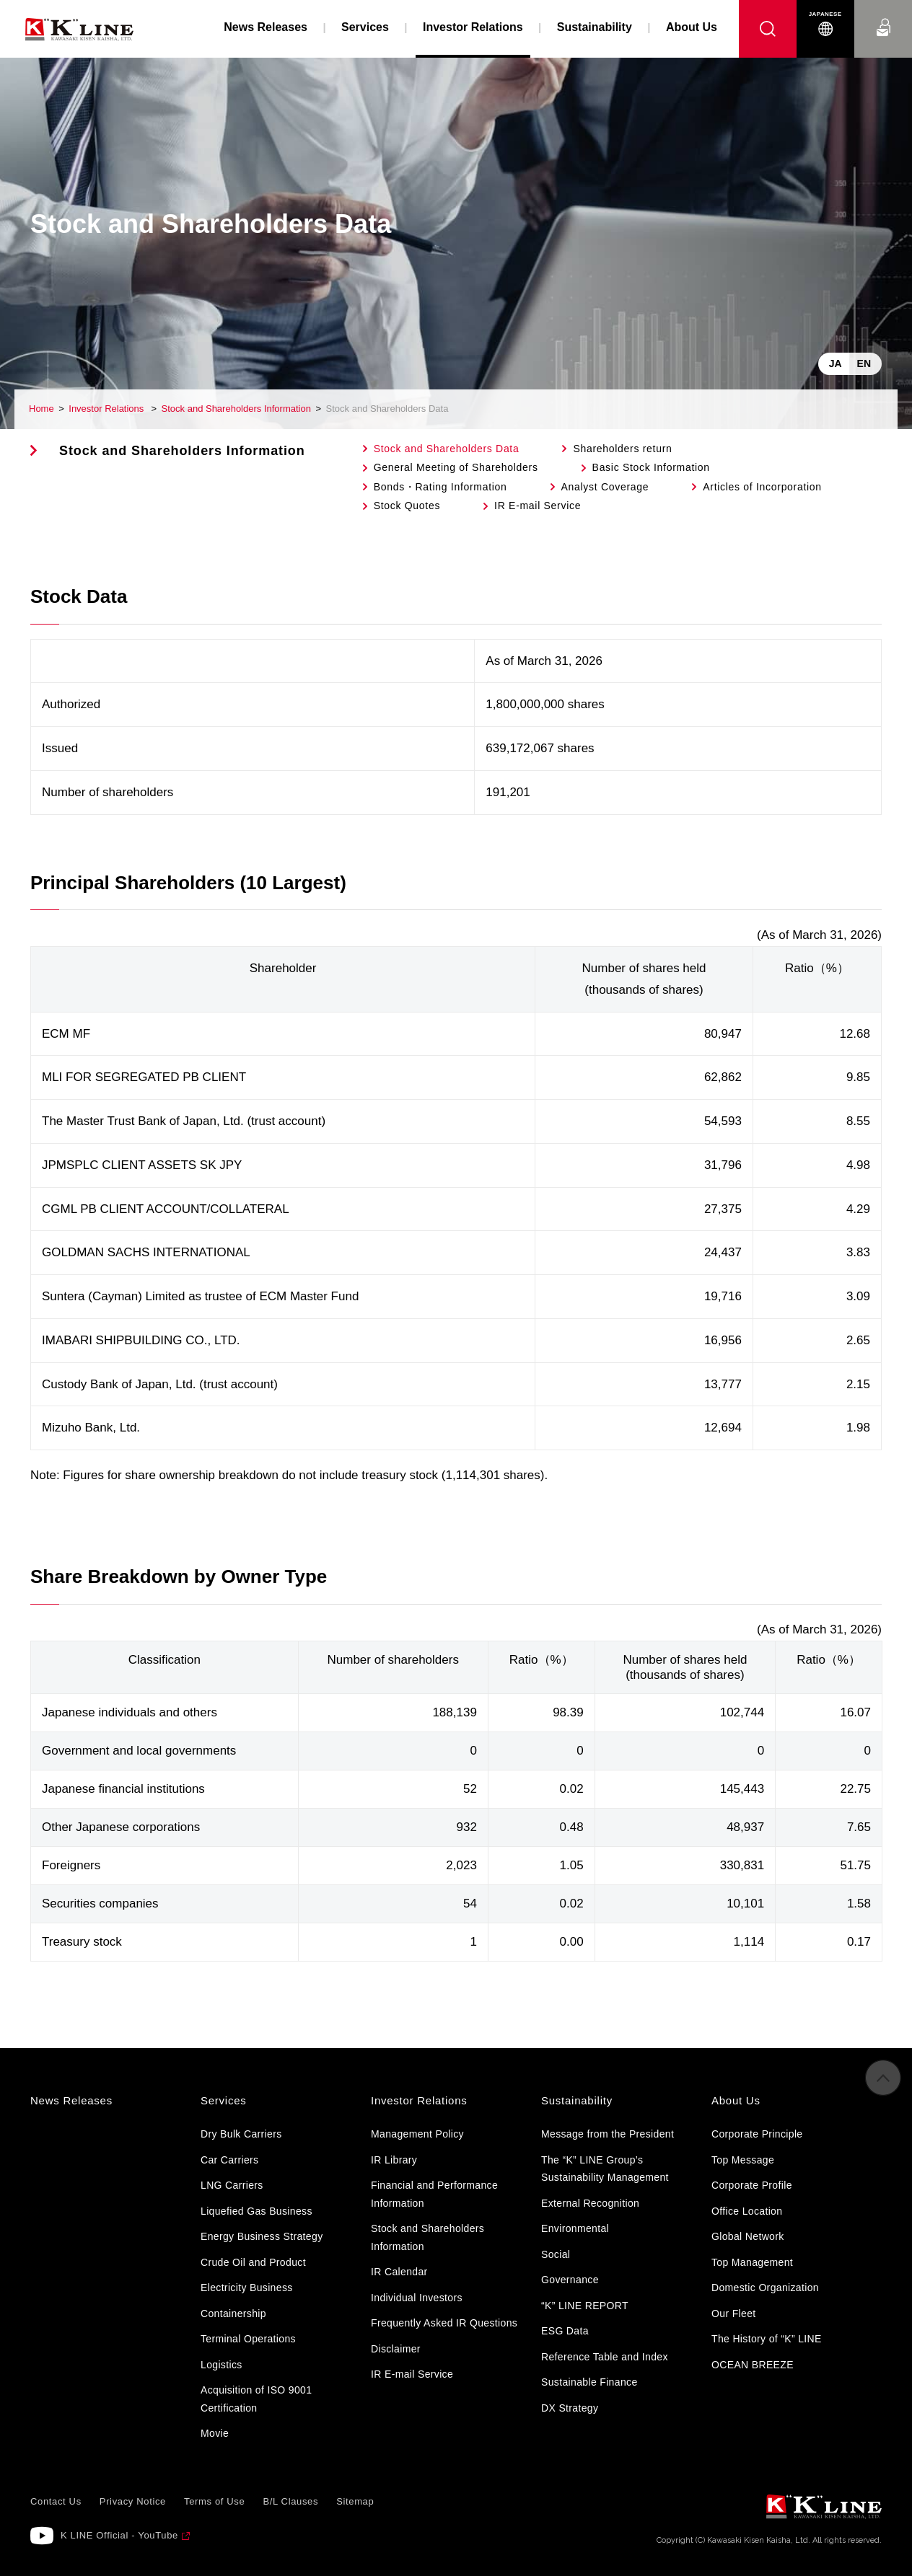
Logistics (221, 2364)
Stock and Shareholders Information (236, 408)
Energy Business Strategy (262, 2236)
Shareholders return (622, 448)
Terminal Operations (248, 2339)
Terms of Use (214, 2501)
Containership (233, 2313)
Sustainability (594, 27)
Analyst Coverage (605, 487)
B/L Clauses (290, 2501)
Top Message (742, 2160)
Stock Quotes (407, 505)
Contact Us (883, 14)
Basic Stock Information (651, 467)
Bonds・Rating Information (440, 487)
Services (365, 27)
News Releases (265, 27)
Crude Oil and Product (253, 2262)
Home (41, 408)
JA (835, 363)
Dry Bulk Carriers (241, 2134)
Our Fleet (733, 2313)
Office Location (746, 2211)
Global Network (747, 2236)
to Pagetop (883, 2088)
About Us (691, 27)
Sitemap (355, 2501)
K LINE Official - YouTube (119, 2535)
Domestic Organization (765, 2287)
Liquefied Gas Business (256, 2211)
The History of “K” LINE (766, 2339)
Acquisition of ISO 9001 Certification (256, 2399)
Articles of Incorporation (762, 487)
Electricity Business (247, 2287)
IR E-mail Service (537, 505)
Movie (215, 2433)
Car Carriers (229, 2160)
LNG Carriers (232, 2185)
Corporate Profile (751, 2185)
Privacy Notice (133, 2501)
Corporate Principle (756, 2134)
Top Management (752, 2262)
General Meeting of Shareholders (456, 467)
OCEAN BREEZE (752, 2364)
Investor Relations (107, 408)
